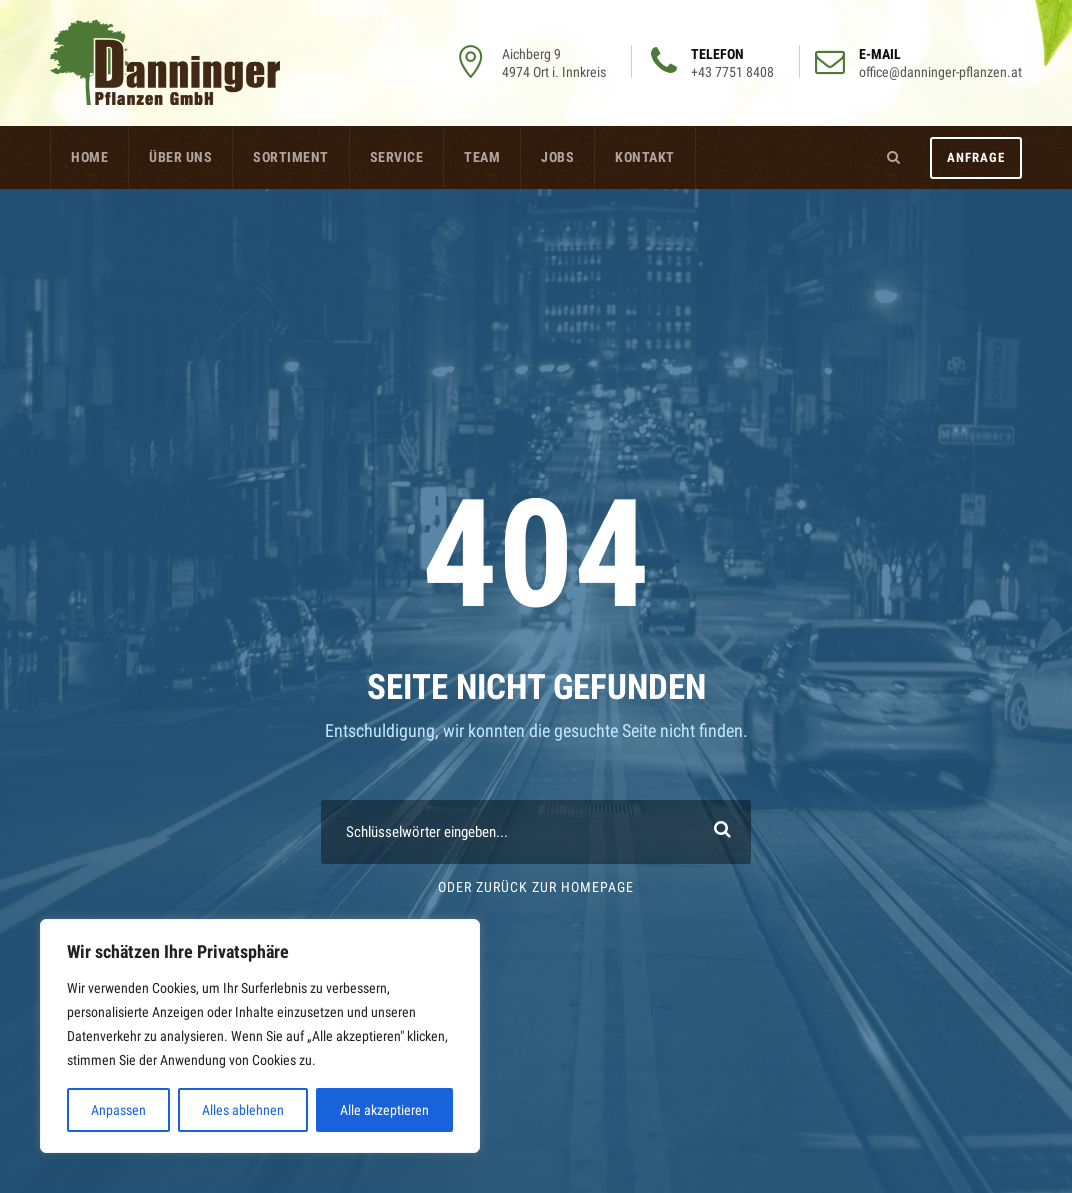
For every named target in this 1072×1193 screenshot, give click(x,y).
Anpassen (118, 1110)
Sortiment (291, 157)
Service (397, 157)
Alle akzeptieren (384, 1110)
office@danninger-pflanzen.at (940, 72)
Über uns (180, 157)
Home (89, 157)
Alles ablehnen (243, 1110)
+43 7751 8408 (732, 72)
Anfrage (976, 157)
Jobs (557, 157)
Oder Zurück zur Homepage (536, 887)
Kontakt (645, 157)
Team (482, 157)
